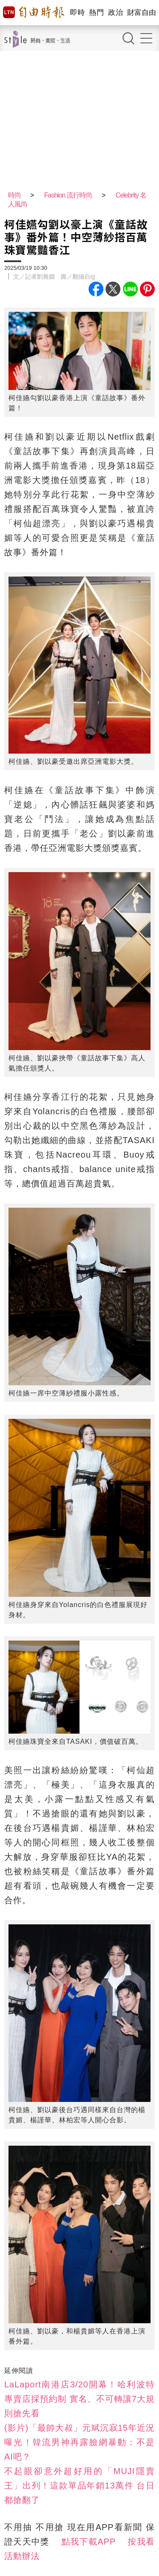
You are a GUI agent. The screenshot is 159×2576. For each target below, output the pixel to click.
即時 (77, 12)
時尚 (14, 195)
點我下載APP (88, 2541)
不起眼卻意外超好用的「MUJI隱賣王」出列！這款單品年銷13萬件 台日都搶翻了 (79, 2485)
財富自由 (141, 12)
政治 (115, 12)
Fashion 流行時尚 (68, 195)
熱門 (96, 12)
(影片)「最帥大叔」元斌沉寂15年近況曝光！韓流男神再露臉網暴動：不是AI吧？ (79, 2442)
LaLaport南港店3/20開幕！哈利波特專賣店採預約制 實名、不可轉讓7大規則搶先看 (79, 2399)
